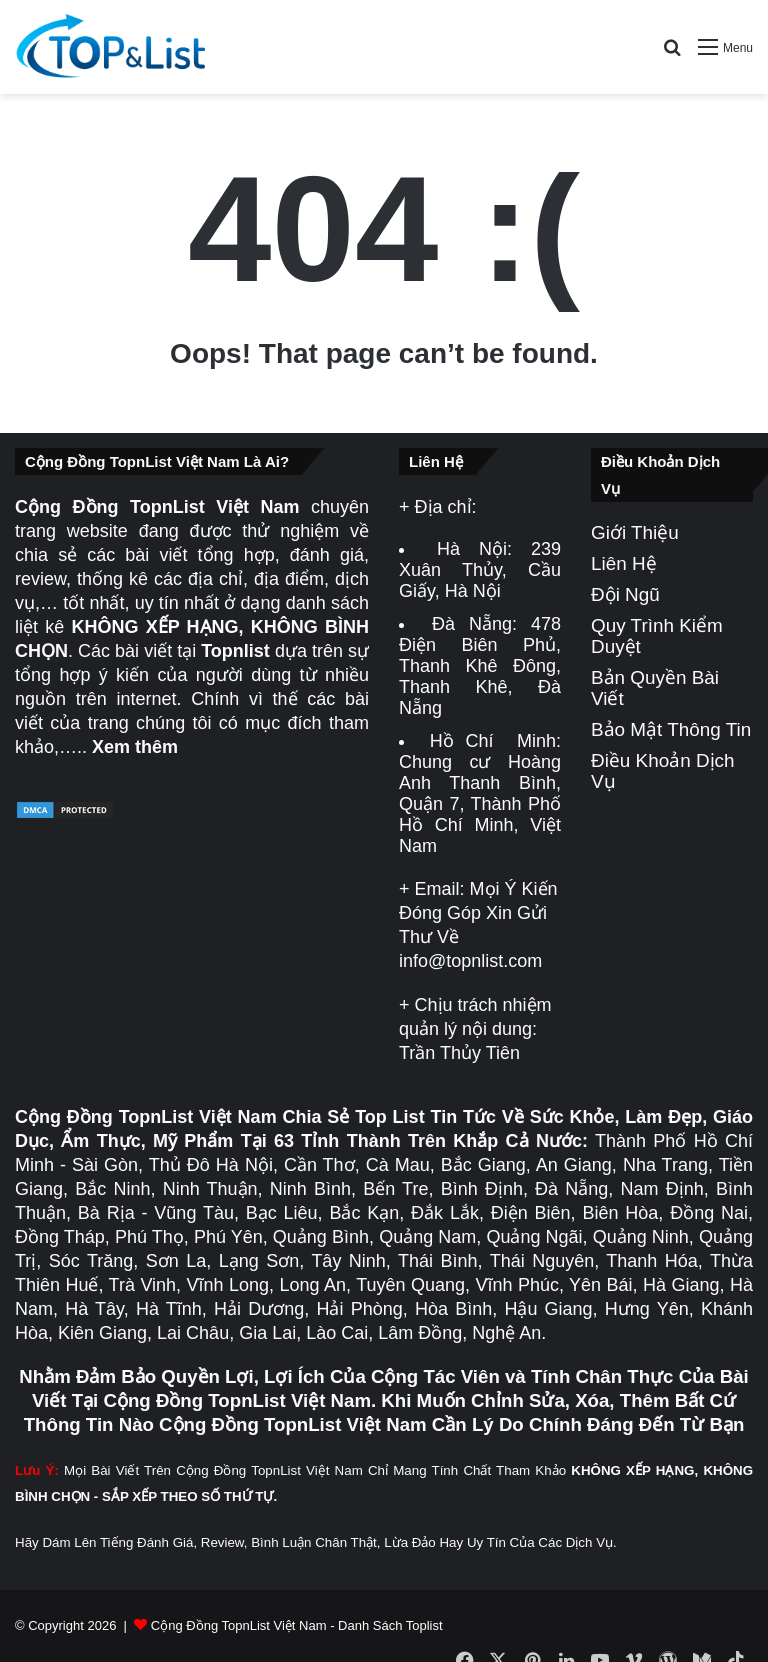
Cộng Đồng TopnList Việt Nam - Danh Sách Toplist (297, 1625)
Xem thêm (135, 747)
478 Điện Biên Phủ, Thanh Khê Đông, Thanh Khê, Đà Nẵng (480, 666)
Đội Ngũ (625, 594)
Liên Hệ (624, 563)
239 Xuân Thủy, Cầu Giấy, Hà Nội (480, 570)
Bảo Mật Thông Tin (671, 729)
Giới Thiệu (635, 532)
